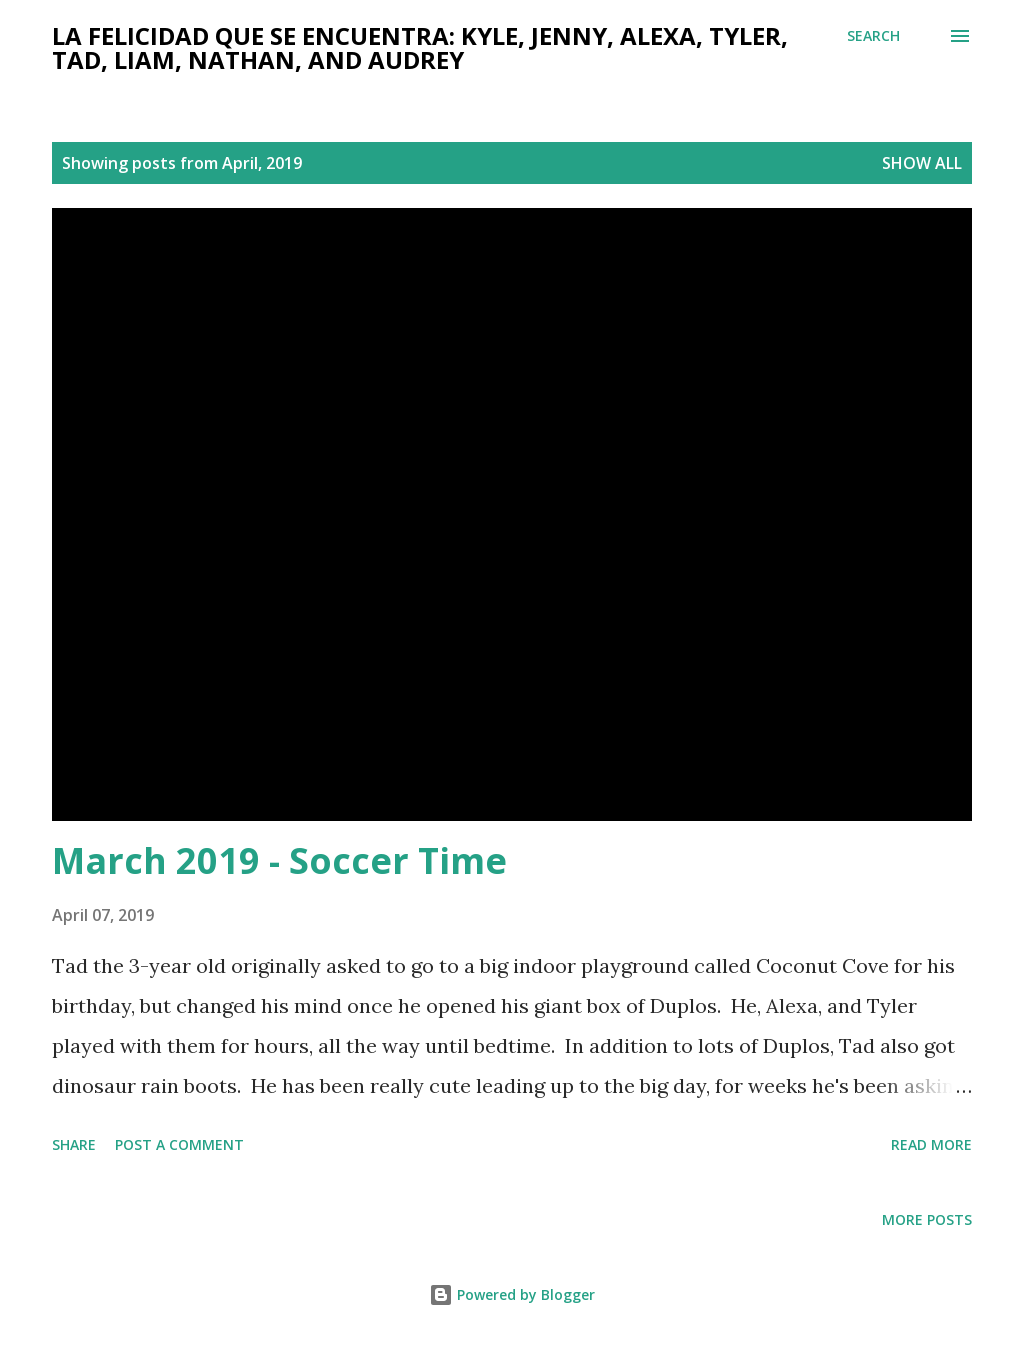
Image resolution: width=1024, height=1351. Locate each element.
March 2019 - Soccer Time (279, 860)
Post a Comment (179, 1144)
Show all (922, 163)
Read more (931, 1144)
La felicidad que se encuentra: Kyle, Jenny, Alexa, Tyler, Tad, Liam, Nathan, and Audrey (420, 47)
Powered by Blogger (512, 1294)
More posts (927, 1219)
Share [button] (74, 1144)
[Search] (873, 36)
